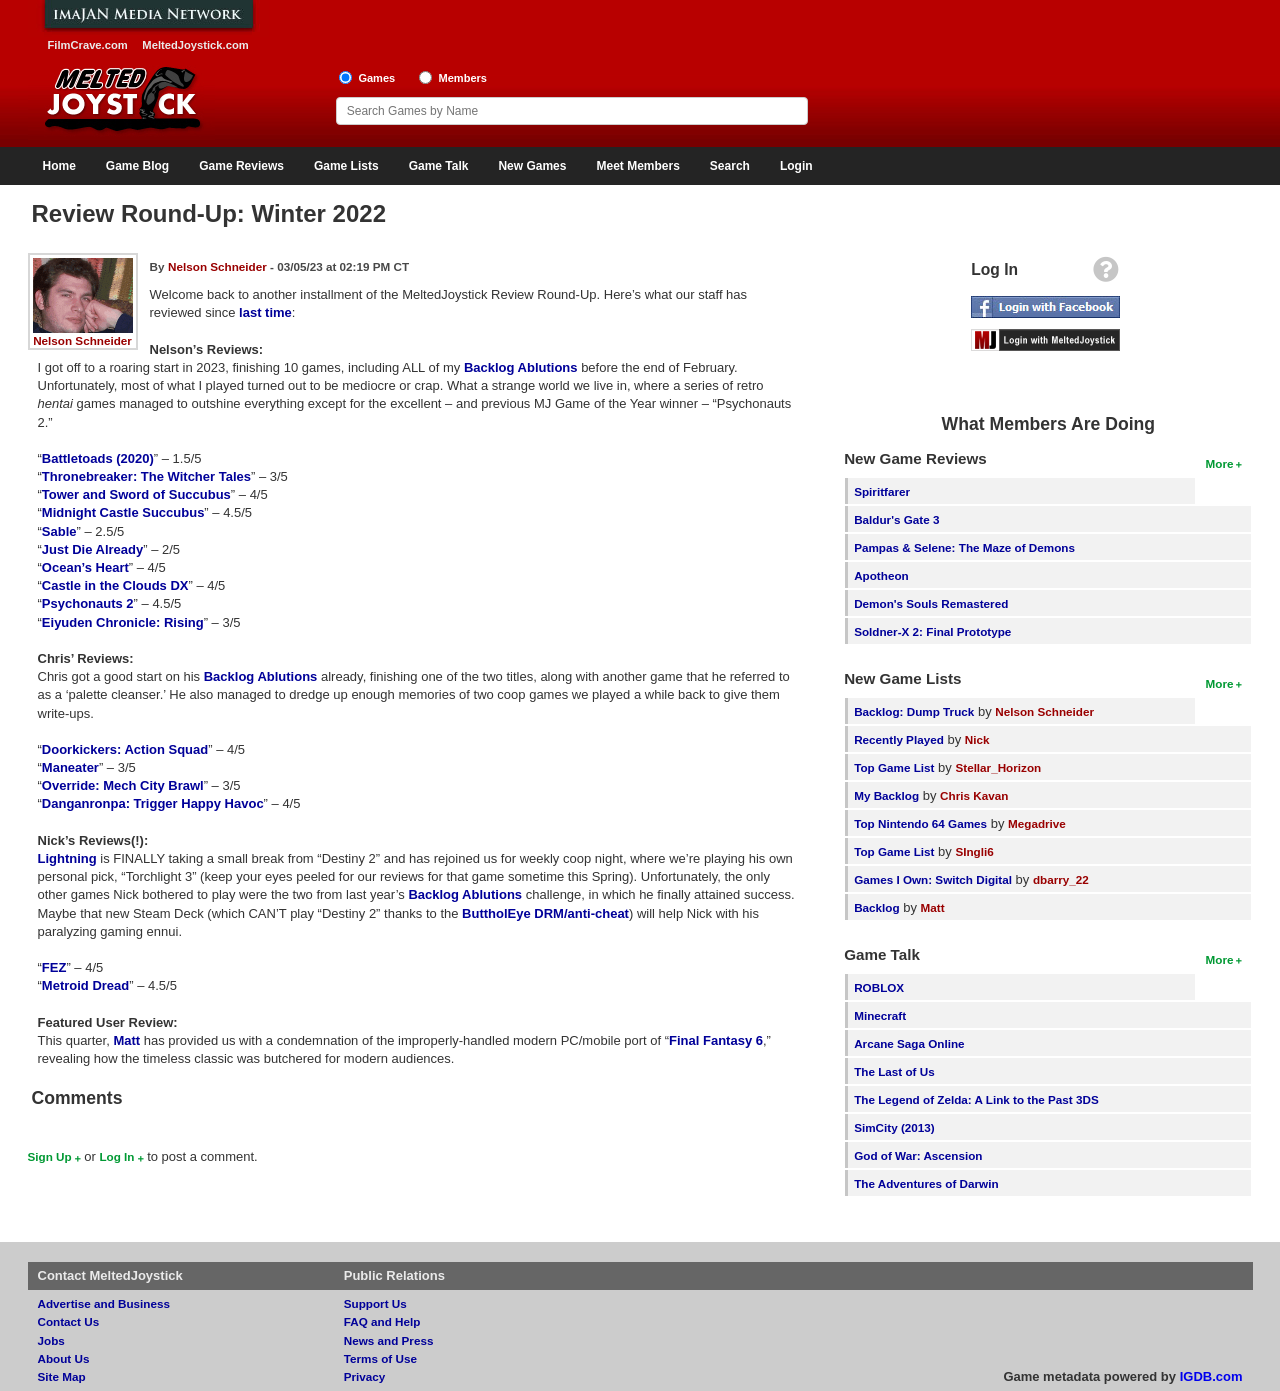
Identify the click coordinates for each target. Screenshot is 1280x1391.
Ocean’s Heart (85, 567)
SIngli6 (974, 851)
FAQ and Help (382, 1321)
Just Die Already (92, 549)
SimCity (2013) (894, 1127)
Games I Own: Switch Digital (933, 879)
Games (376, 78)
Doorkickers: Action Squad (125, 749)
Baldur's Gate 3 (896, 519)
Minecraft (880, 1015)
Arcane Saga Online (909, 1043)
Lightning (67, 858)
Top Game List (894, 767)
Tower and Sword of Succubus (136, 494)
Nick (977, 739)
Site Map (62, 1376)
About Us (64, 1358)
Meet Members (637, 166)
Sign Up (50, 1156)
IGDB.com (1211, 1376)
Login (796, 166)
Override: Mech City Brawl (123, 785)
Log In (116, 1156)
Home (59, 166)
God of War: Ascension (918, 1155)
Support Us (375, 1303)
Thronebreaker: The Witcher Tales (146, 476)
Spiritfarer (882, 491)
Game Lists (346, 166)
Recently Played (899, 739)
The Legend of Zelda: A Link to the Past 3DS (976, 1099)
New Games (532, 166)
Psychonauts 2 (88, 603)
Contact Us (69, 1321)
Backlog (876, 907)
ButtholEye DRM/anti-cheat (545, 913)
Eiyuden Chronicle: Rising (123, 622)
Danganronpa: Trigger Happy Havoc (153, 803)
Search (730, 166)
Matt (126, 1040)
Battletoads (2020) (98, 458)
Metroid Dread (85, 985)
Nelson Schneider (82, 340)
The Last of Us (894, 1071)
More (1220, 463)
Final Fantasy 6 (716, 1040)
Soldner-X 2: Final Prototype (932, 631)
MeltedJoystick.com (195, 45)
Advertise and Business (104, 1303)
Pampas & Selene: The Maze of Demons (964, 547)
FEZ (54, 967)
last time (265, 312)
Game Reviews (241, 166)
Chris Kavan (974, 795)
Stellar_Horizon (998, 767)
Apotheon (881, 575)
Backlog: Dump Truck (914, 711)
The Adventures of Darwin (926, 1183)
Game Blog (137, 166)
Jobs (51, 1340)
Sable (59, 531)
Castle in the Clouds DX (115, 585)
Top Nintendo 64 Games (920, 823)
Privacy (365, 1376)
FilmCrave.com (88, 45)
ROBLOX (879, 987)
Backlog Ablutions (521, 367)
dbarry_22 (1061, 879)
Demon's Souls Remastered (931, 603)
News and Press (389, 1340)
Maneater (70, 767)
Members (462, 78)
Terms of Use (380, 1358)
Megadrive (1037, 823)
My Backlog (886, 795)
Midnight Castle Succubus (123, 512)
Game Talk (439, 166)
